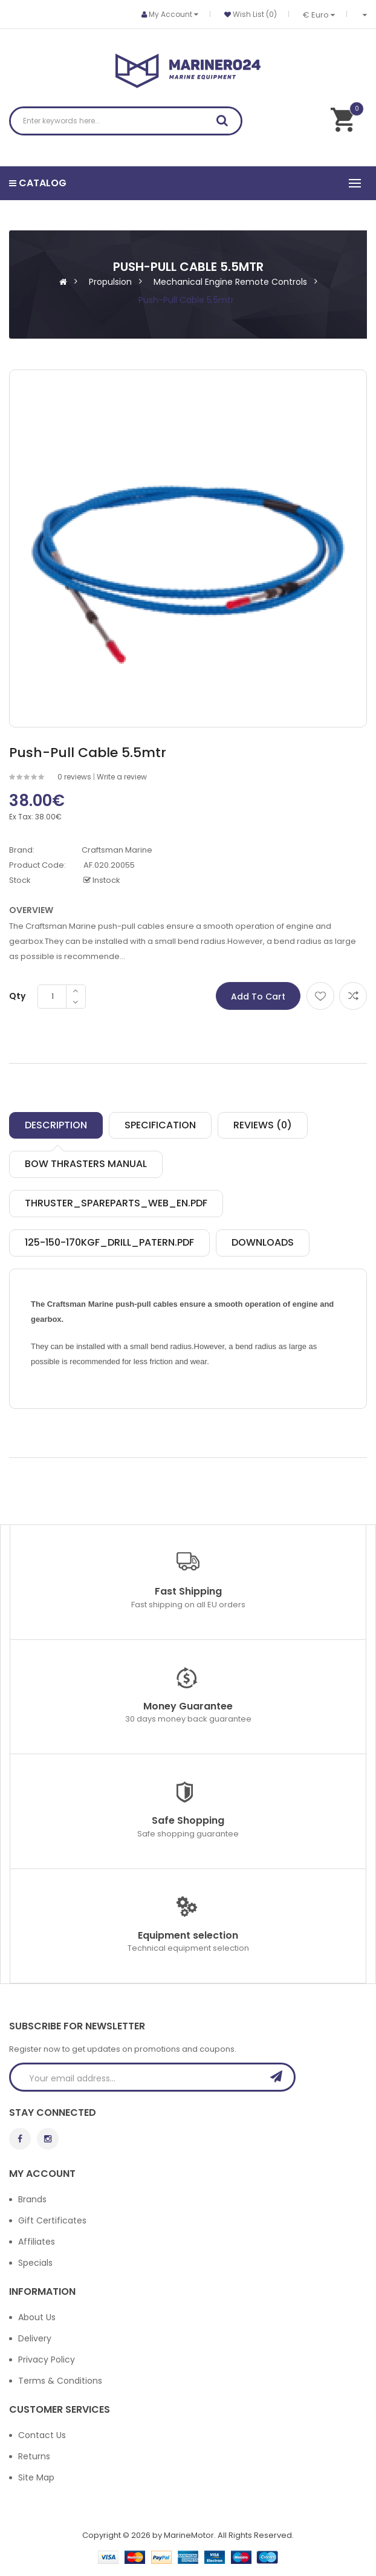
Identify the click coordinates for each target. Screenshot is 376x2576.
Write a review (122, 777)
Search (226, 122)
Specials (35, 2263)
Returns (34, 2456)
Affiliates (36, 2242)
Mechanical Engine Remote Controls (230, 282)
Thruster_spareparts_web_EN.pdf (116, 1203)
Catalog (37, 183)
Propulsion (110, 282)
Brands (32, 2199)
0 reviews (74, 777)
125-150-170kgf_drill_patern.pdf (109, 1242)
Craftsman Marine (117, 850)
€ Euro (319, 15)
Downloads (263, 1242)
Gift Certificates (52, 2220)
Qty (17, 996)
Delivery (34, 2338)
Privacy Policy (46, 2359)
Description (56, 1125)
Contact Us (42, 2435)
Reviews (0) (262, 1125)
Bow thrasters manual (86, 1164)
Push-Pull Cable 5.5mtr (186, 300)
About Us (37, 2317)
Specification (160, 1125)
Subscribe (280, 2076)
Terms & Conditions (60, 2381)
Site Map (36, 2477)
